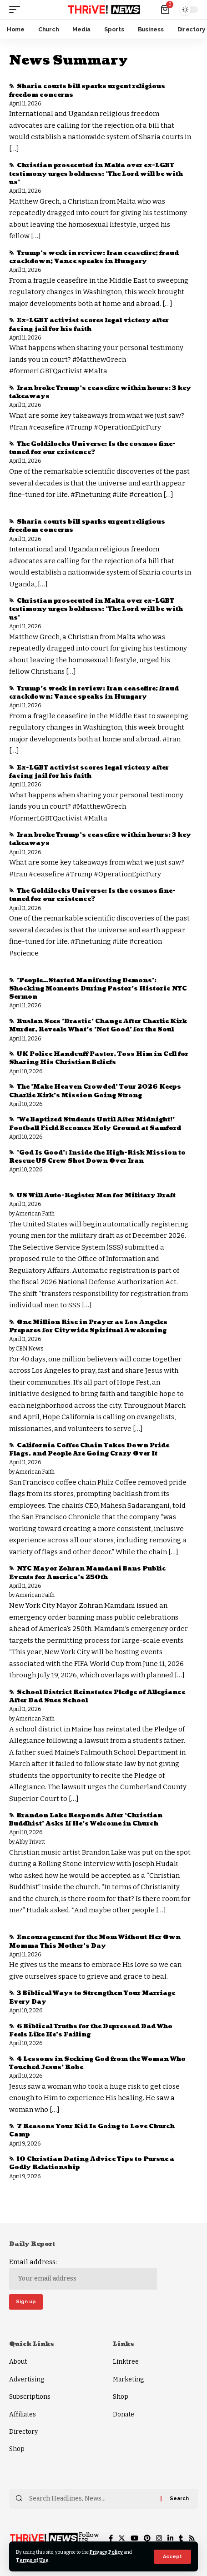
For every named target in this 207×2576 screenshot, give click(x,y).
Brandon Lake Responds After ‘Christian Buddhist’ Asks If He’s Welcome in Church (85, 1819)
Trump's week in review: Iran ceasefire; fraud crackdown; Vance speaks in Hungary (94, 257)
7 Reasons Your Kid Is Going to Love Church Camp (92, 2130)
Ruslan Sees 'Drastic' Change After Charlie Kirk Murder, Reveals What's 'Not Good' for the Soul (98, 1025)
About (18, 2362)
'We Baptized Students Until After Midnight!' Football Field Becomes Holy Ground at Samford (95, 1123)
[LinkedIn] (170, 2538)
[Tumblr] (181, 2538)
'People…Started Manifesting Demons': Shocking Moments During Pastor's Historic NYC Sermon (98, 988)
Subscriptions (29, 2397)
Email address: (83, 2274)
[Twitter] (121, 2538)
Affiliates (22, 2414)
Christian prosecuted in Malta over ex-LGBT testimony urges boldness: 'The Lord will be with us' (96, 173)
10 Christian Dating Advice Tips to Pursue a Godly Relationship (91, 2163)
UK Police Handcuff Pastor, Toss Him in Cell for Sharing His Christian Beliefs (98, 1058)
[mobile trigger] (17, 9)
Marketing (128, 2379)
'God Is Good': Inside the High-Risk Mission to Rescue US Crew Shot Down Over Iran (97, 1157)
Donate (123, 2414)
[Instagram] (159, 2538)
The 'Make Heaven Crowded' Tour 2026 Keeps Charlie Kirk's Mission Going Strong (95, 1091)
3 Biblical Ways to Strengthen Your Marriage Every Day (92, 1997)
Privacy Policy (106, 2552)
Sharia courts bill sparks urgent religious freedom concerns (87, 90)
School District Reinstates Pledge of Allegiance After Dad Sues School (97, 1696)
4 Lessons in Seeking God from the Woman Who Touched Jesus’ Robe (97, 2063)
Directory (23, 2432)
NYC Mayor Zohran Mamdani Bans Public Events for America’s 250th (87, 1573)
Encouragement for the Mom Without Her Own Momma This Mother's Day (95, 1941)
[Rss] (191, 2538)
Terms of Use (32, 2560)
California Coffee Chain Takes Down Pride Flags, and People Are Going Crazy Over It (89, 1449)
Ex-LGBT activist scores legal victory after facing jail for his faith (89, 324)
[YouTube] (134, 2538)
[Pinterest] (147, 2538)
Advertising (26, 2379)
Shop (17, 2449)
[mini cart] (166, 9)
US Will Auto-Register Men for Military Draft (96, 1195)
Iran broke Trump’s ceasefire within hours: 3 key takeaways (100, 392)
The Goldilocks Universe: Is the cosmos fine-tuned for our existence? (92, 448)
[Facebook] (110, 2538)
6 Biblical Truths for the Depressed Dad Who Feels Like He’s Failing (90, 2030)
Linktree (126, 2362)
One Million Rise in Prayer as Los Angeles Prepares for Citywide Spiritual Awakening (88, 1326)
